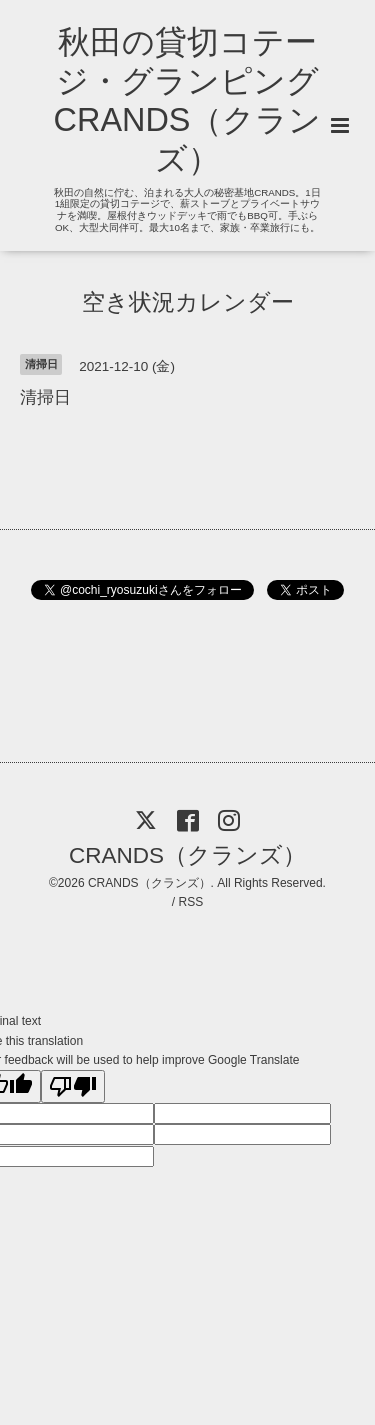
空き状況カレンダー (188, 301)
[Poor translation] (73, 1086)
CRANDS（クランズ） (187, 855)
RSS (190, 902)
